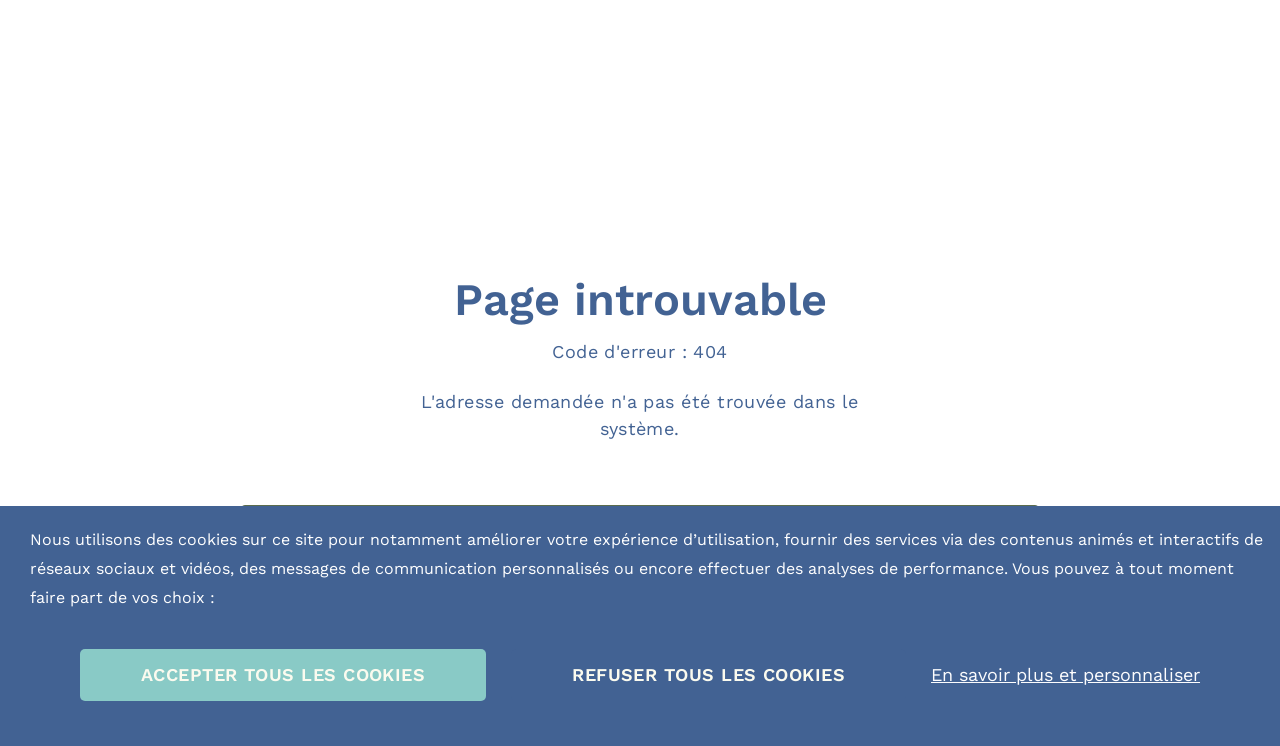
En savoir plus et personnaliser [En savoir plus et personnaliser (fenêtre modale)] (1065, 674)
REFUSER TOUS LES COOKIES (708, 674)
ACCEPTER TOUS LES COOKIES (283, 674)
